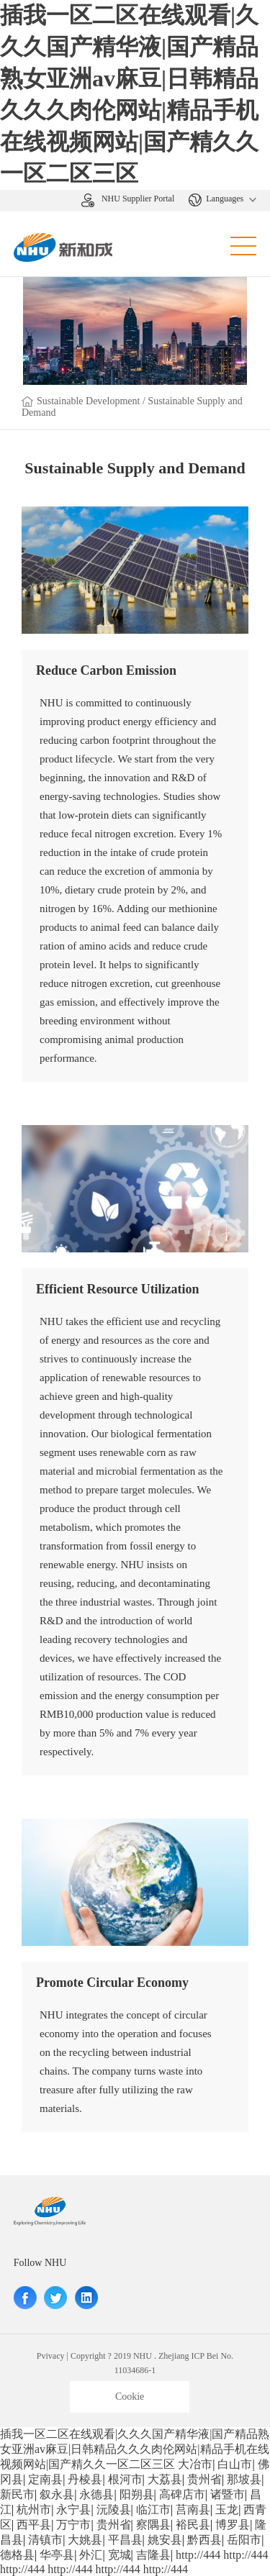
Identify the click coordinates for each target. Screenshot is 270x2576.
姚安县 (165, 2540)
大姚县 (85, 2540)
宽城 (119, 2555)
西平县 (34, 2524)
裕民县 (193, 2524)
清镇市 (45, 2540)
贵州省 (204, 2479)
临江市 (153, 2509)
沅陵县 (113, 2509)
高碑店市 (182, 2494)
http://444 (198, 2555)
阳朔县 (137, 2494)
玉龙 (226, 2509)
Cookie (129, 2396)
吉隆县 (153, 2555)
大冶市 (195, 2464)
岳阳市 (244, 2540)
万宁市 (73, 2524)
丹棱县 (85, 2479)
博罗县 (232, 2524)
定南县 (45, 2479)
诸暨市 (227, 2494)
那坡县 (244, 2479)
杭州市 (34, 2509)
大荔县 (165, 2479)
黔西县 (204, 2540)
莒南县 (193, 2509)
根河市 (125, 2479)
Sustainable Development (90, 401)
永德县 (96, 2494)
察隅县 (153, 2524)
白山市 (234, 2464)
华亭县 (57, 2555)
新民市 (17, 2494)
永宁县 (73, 2509)
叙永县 (57, 2494)
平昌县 (125, 2540)
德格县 (17, 2555)
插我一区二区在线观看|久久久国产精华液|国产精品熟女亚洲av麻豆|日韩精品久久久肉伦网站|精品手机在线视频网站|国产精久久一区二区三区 (134, 2449)
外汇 (90, 2555)
